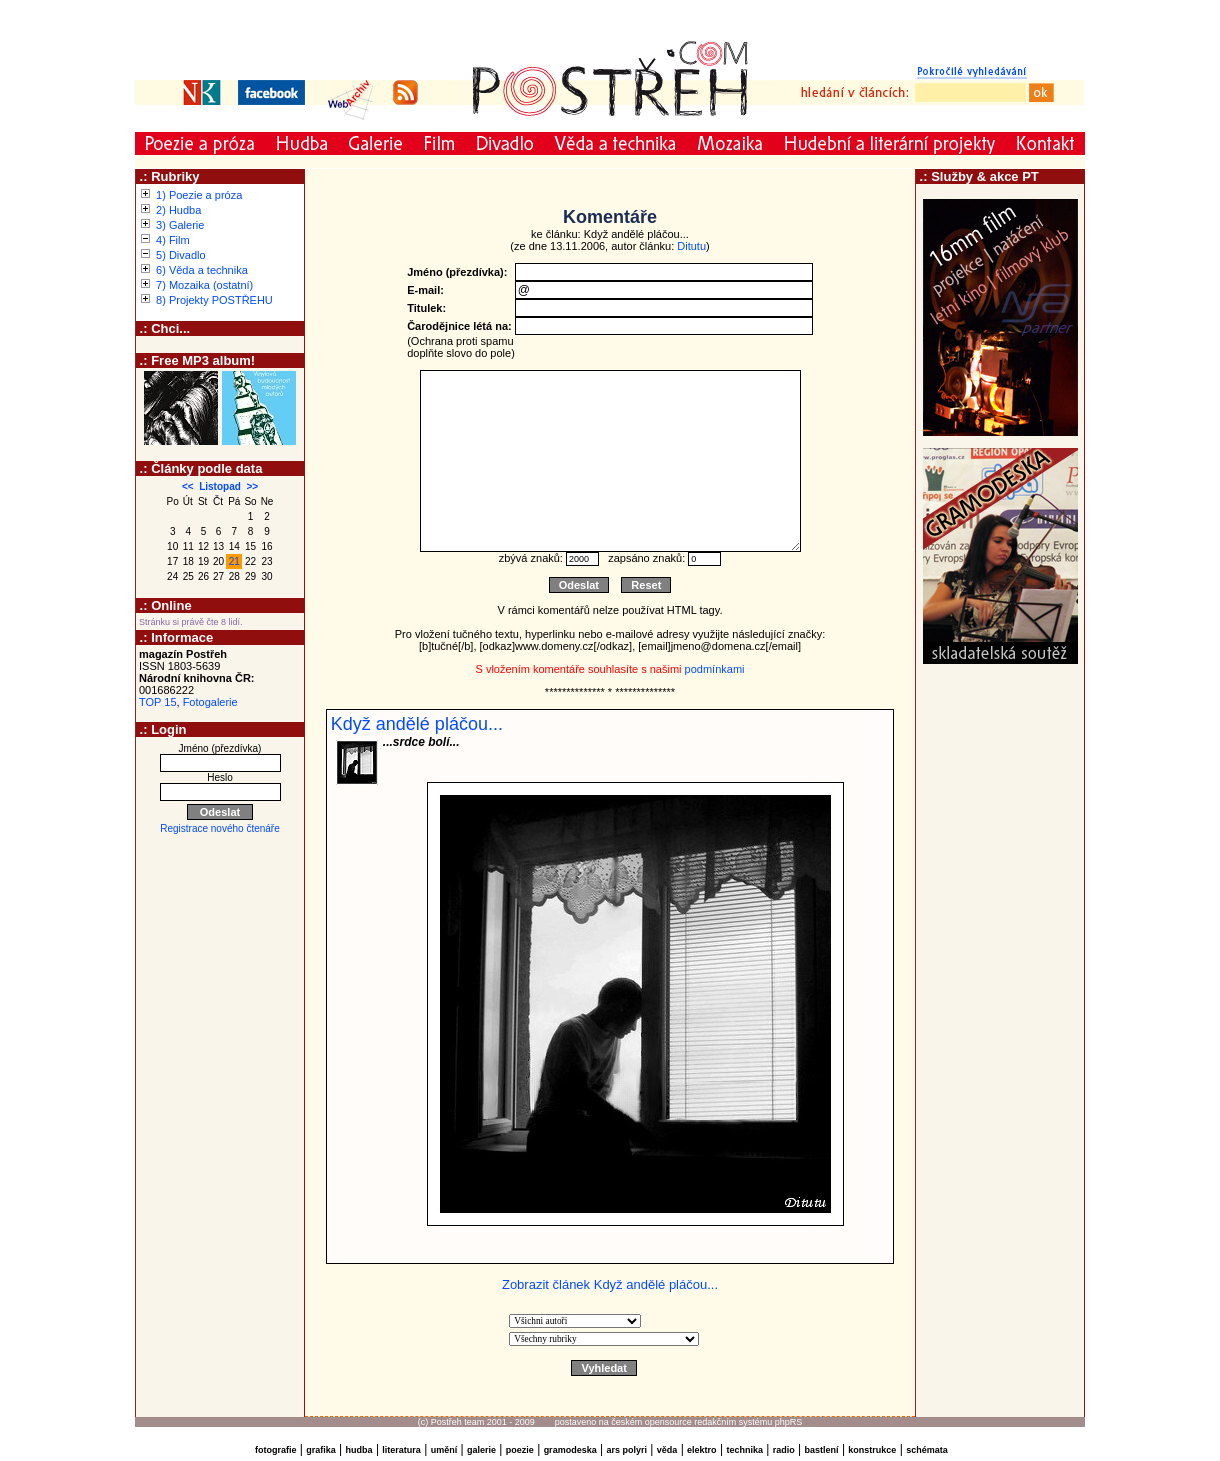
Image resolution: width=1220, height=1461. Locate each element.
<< (188, 486)
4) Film (173, 240)
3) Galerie (180, 225)
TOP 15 (158, 702)
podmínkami (715, 669)
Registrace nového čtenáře (220, 828)
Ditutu (691, 246)
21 (234, 561)
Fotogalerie (210, 702)
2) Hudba (178, 210)
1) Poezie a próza (199, 195)
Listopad (220, 486)
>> (252, 486)
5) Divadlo (181, 255)
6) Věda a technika (202, 270)
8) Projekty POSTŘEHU (214, 300)
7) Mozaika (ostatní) (204, 285)
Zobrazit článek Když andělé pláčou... (610, 1284)
